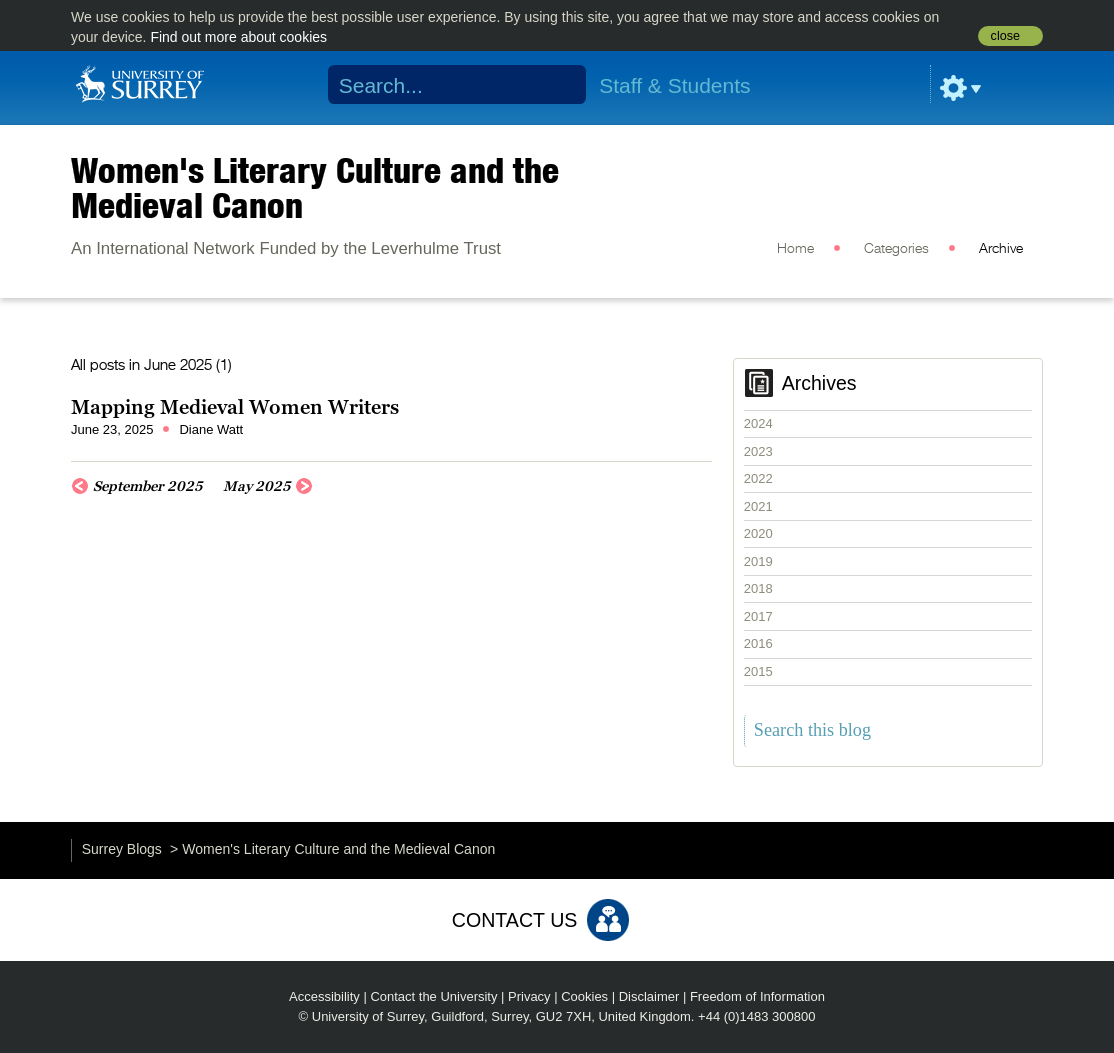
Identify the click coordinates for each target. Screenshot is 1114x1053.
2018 (758, 588)
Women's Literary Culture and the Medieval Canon (315, 187)
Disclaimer (649, 996)
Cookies (584, 996)
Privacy (529, 996)
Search (558, 85)
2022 (758, 478)
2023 (758, 451)
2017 (758, 616)
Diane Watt (211, 429)
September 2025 (148, 486)
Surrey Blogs (122, 849)
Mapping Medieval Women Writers (235, 407)
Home (795, 249)
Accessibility (324, 996)
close (1005, 36)
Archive (1001, 249)
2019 (758, 561)
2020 (758, 533)
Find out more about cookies (238, 37)
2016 (758, 643)
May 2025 (257, 486)
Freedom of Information (757, 996)
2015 (758, 671)
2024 (758, 423)
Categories (896, 249)
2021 (758, 506)
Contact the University (433, 996)
